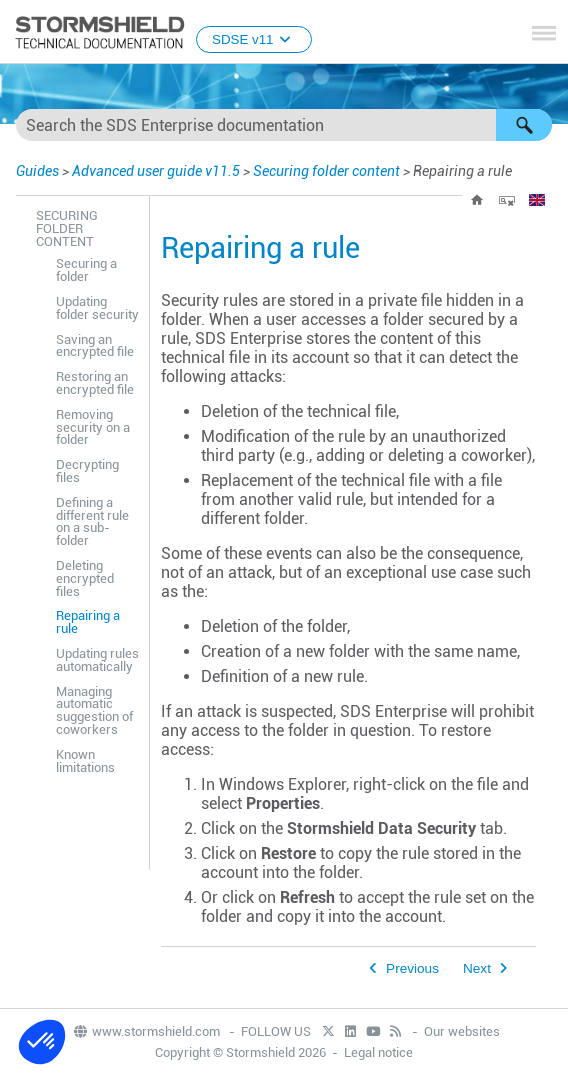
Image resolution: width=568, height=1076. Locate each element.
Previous (412, 968)
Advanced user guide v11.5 (156, 171)
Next (477, 968)
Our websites (462, 1031)
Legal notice (378, 1052)
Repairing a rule (88, 622)
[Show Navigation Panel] (544, 33)
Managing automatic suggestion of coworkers (94, 710)
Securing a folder (86, 270)
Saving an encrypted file (95, 346)
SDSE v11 (254, 39)
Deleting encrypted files (85, 578)
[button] (524, 125)
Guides (37, 171)
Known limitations (85, 761)
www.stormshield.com (146, 1031)
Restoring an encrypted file (95, 383)
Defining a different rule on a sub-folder (92, 521)
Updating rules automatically (97, 660)
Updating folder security (97, 308)
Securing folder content (326, 171)
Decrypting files (87, 471)
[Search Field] (284, 125)
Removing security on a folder (93, 427)
